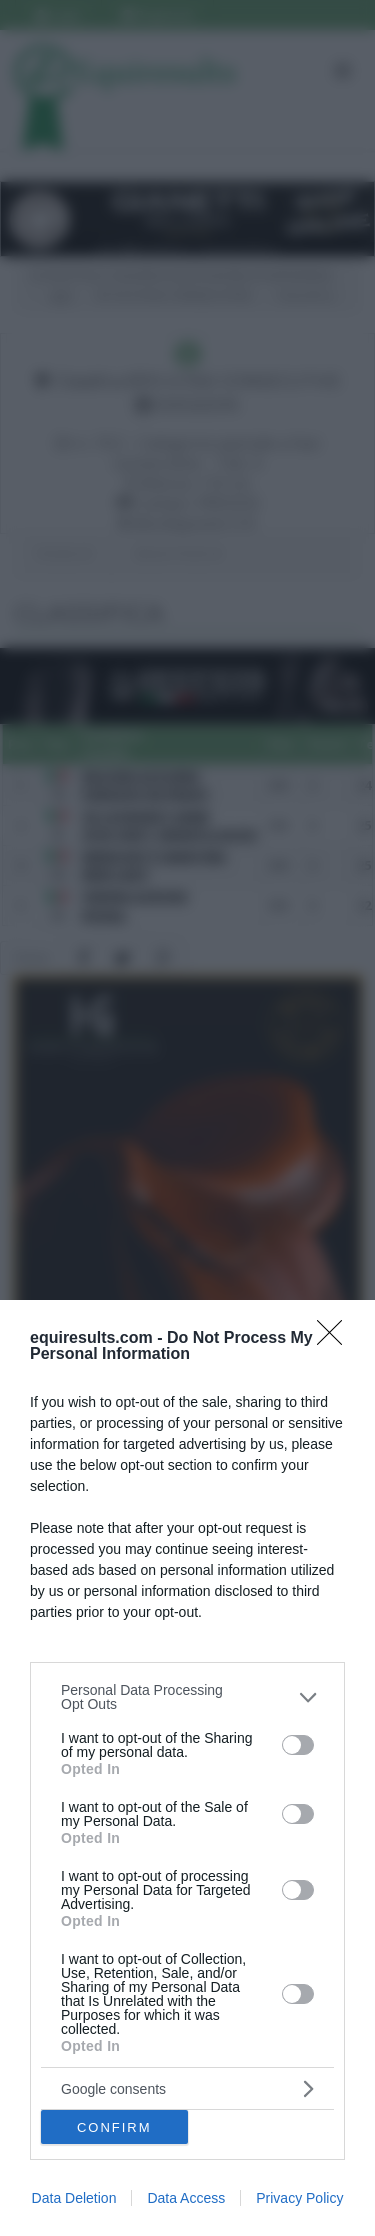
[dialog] (187, 1768)
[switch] (298, 1745)
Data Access (186, 2198)
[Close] (336, 1339)
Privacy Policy (299, 2198)
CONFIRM (114, 2127)
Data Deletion (74, 2198)
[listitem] (187, 1697)
